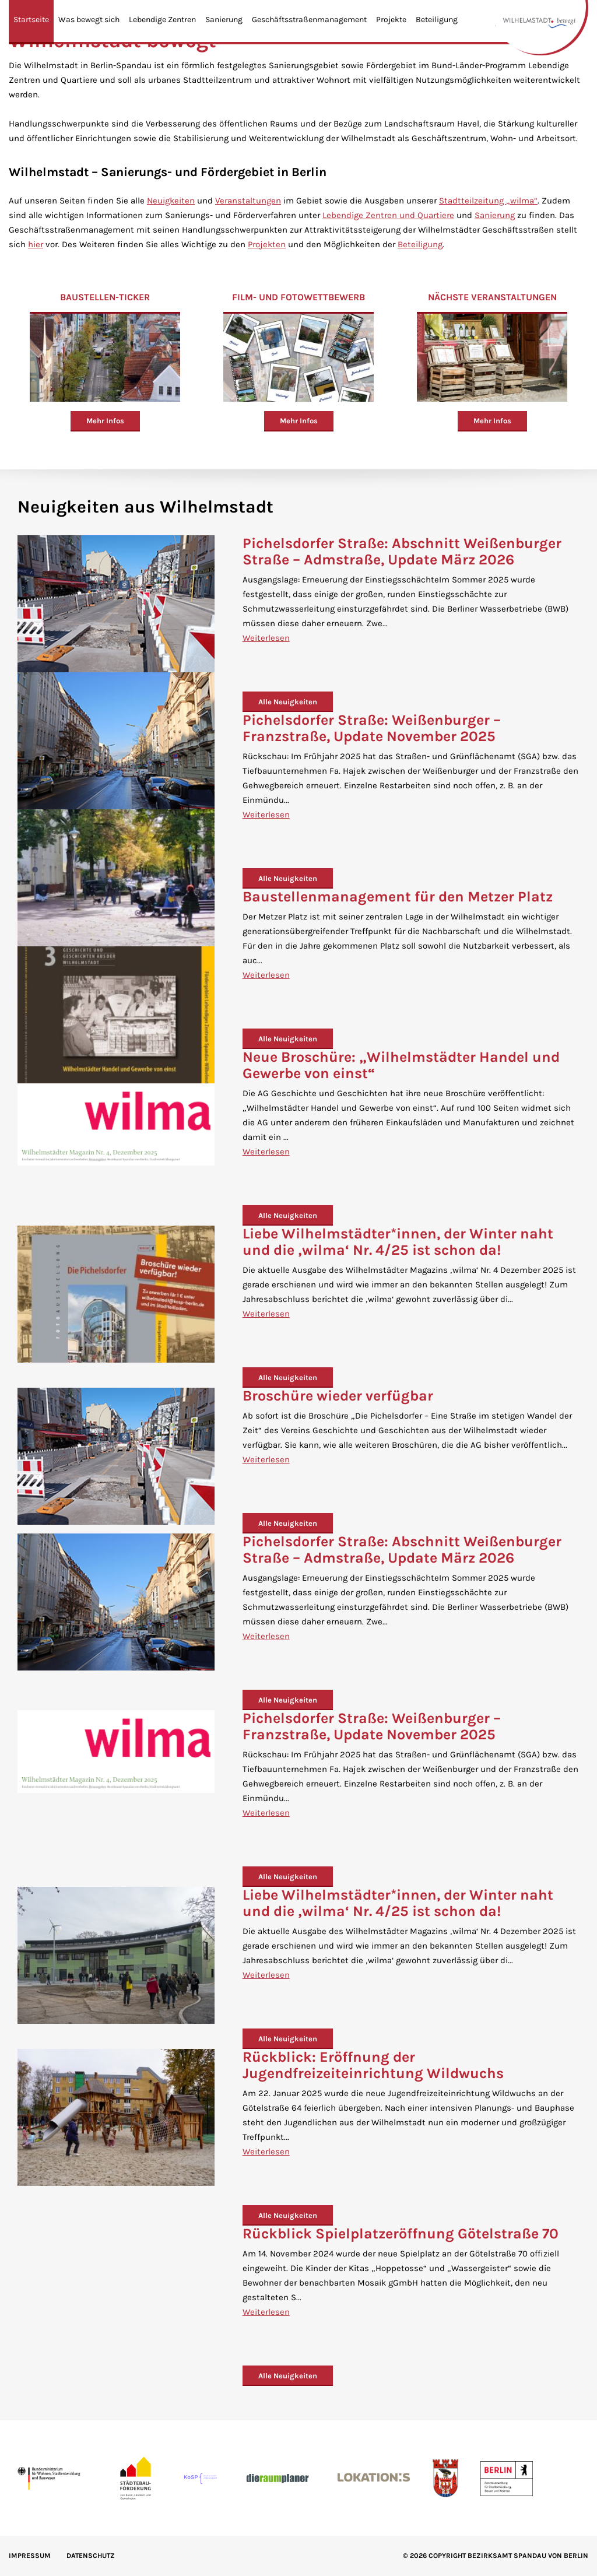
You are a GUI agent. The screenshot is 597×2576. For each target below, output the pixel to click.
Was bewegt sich (89, 19)
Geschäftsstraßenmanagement (309, 19)
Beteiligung (437, 19)
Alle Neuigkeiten (287, 701)
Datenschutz (90, 2556)
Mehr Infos (105, 420)
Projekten (267, 244)
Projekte (391, 19)
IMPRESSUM (30, 2556)
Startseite (31, 19)
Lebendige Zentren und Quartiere (388, 215)
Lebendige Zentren (162, 19)
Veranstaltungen (248, 200)
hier (35, 244)
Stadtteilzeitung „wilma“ (488, 200)
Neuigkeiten (171, 200)
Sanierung (224, 19)
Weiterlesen (266, 638)
